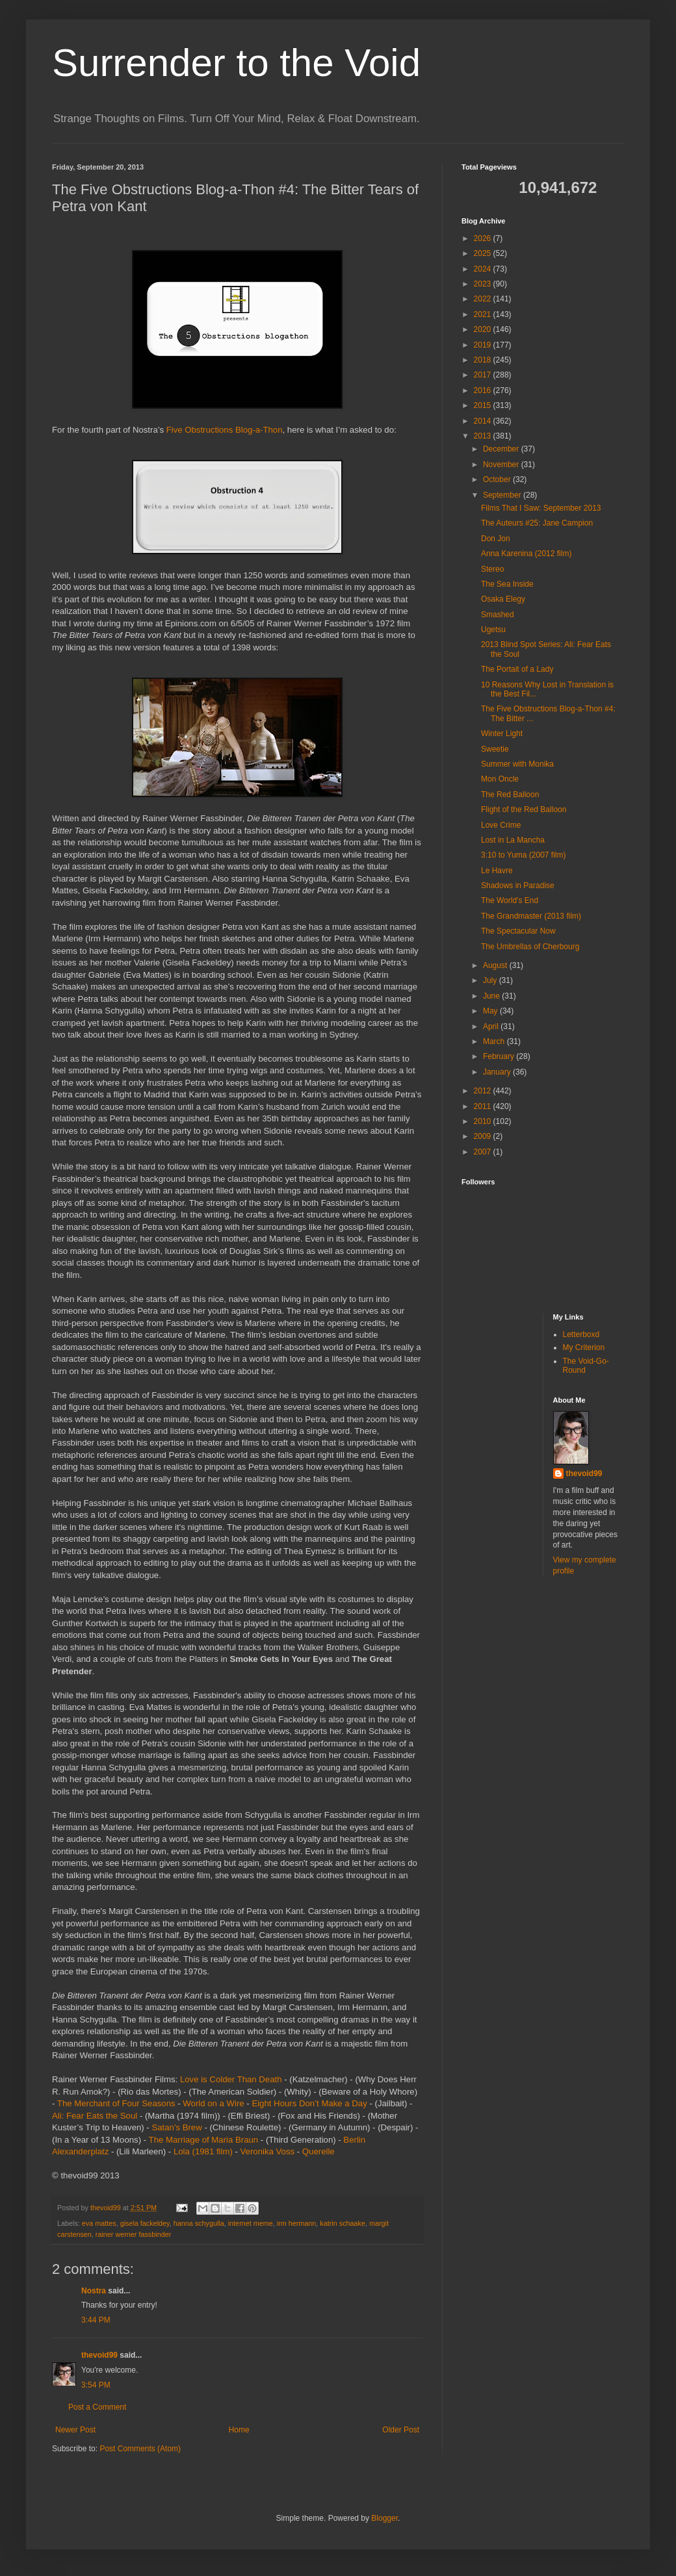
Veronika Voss (267, 2151)
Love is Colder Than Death (231, 2079)
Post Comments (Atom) (140, 2448)
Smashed (497, 614)
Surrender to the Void (236, 62)
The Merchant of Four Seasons (116, 2103)
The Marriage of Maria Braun (204, 2140)
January (498, 1072)
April (491, 1026)
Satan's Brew (176, 2127)
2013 (483, 435)
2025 (483, 253)
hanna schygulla (199, 2223)
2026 (483, 238)
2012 (483, 1090)
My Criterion (584, 1347)
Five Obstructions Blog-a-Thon (224, 430)
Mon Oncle (500, 779)
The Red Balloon (510, 794)
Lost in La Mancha (513, 840)
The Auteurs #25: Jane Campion (537, 523)
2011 (483, 1106)
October (498, 479)
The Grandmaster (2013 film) (531, 916)
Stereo (492, 569)
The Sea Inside (507, 584)
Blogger (384, 2518)
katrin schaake (342, 2223)
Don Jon (495, 538)
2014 (483, 421)
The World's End (509, 900)
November (502, 464)
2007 (483, 1151)
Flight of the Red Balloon (523, 809)
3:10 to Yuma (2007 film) (523, 855)
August (496, 965)
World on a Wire (213, 2103)
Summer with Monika (517, 764)
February (499, 1056)
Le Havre (497, 870)
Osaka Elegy (503, 599)
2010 (483, 1121)
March (495, 1041)
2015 (483, 405)
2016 (483, 390)
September (503, 495)
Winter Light (502, 733)
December (502, 448)
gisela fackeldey (145, 2223)
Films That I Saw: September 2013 (541, 508)
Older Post (400, 2429)
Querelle (318, 2151)
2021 (483, 314)
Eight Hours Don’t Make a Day (309, 2103)
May (491, 1010)
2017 (483, 374)
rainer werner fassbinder (133, 2234)
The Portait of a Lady (517, 669)
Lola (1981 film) (203, 2151)
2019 (483, 345)
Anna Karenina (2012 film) (526, 553)
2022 (483, 298)
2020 (483, 329)
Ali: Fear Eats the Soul (94, 2116)
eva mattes (99, 2223)
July (491, 980)
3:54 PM (95, 2385)
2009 (483, 1136)
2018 (483, 359)
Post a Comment (97, 2407)
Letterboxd (581, 1334)
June (492, 996)
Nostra (93, 2290)
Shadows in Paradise (517, 885)
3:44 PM (95, 2320)
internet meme (250, 2223)
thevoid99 (99, 2355)
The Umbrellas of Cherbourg (530, 946)
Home (239, 2429)
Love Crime (501, 825)
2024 (483, 269)
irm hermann (297, 2223)
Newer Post (75, 2429)
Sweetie (495, 749)
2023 (483, 283)
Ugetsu (493, 629)
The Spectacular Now (518, 931)
